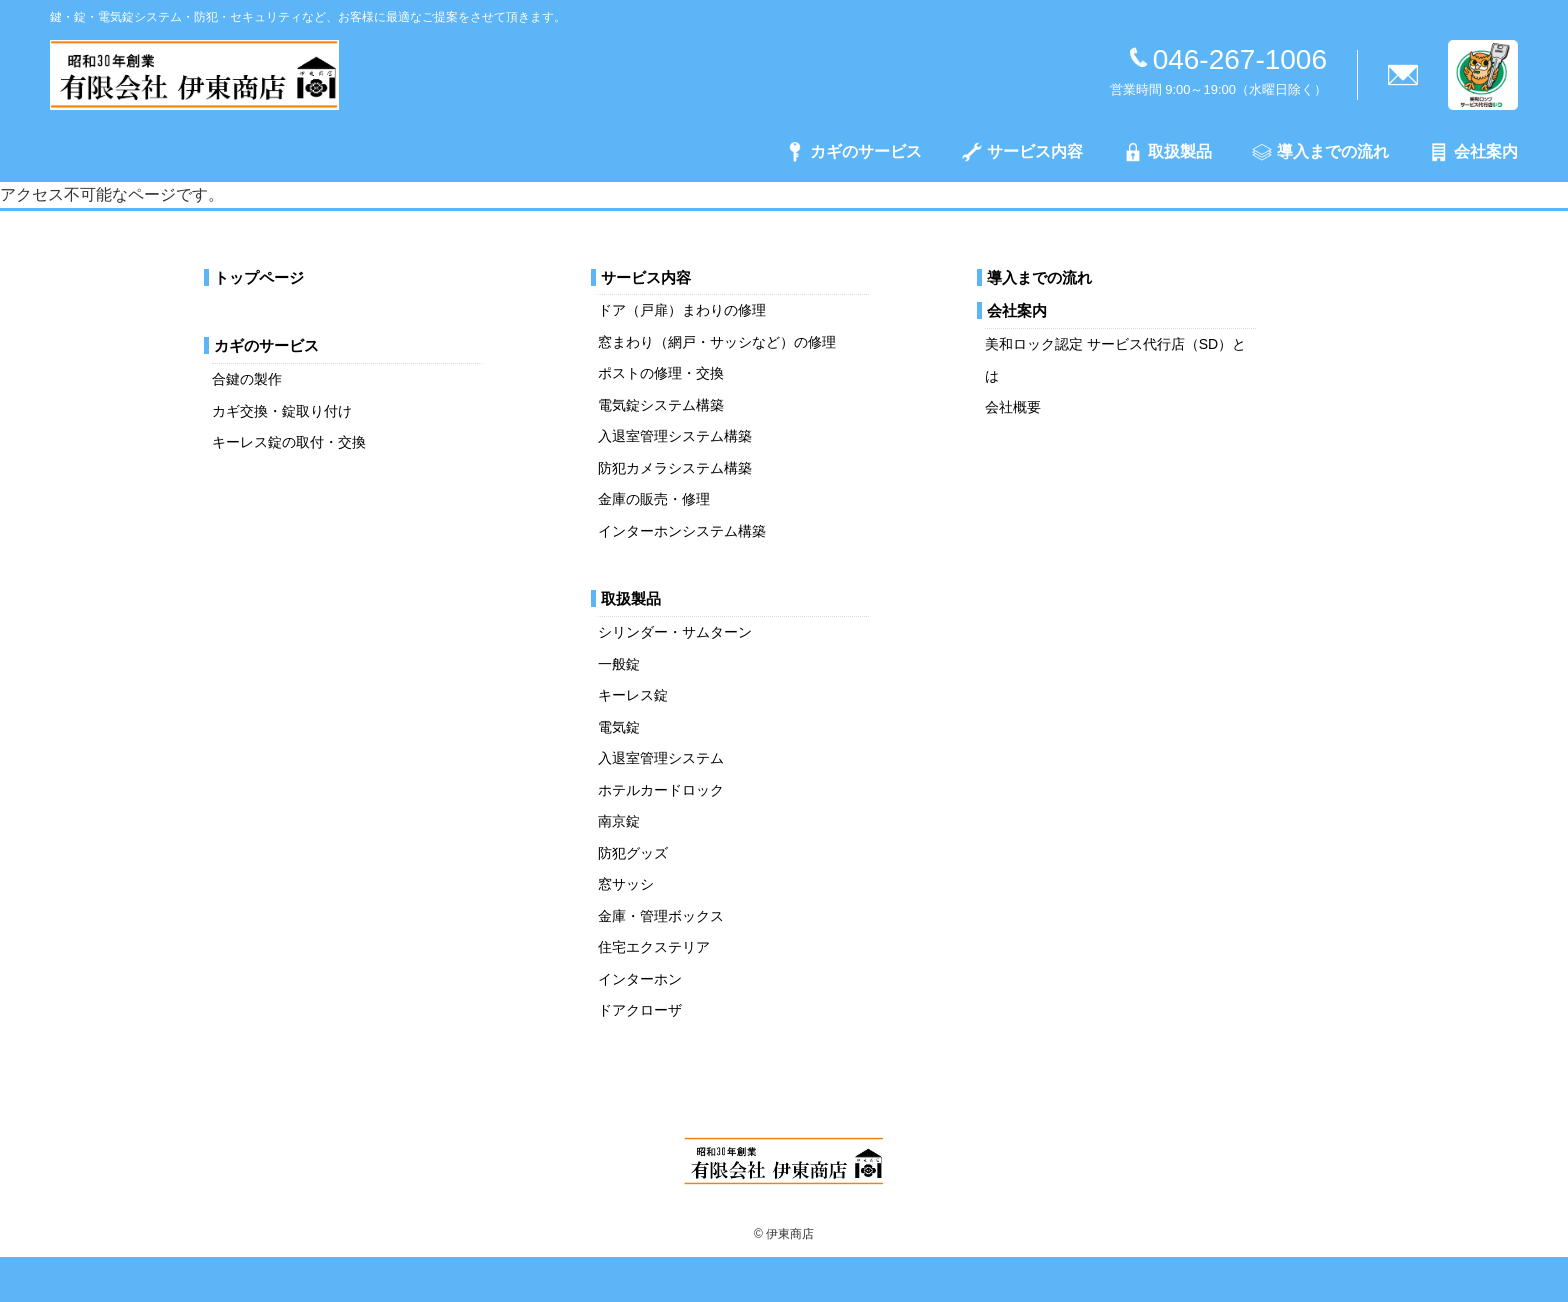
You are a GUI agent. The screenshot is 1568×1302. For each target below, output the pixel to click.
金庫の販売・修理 (654, 499)
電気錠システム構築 (661, 405)
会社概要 (1013, 407)
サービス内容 (1022, 152)
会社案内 (1473, 152)
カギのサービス (853, 152)
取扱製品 (1167, 152)
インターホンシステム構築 (682, 531)
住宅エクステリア (654, 947)
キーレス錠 (633, 695)
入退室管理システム (661, 758)
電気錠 (619, 727)
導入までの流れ (1320, 152)
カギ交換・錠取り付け (282, 411)
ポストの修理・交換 (661, 373)
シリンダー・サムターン (675, 632)
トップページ (259, 277)
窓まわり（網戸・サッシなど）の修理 (717, 342)
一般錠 (619, 664)
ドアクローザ (640, 1010)
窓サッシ (626, 884)
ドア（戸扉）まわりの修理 (682, 310)
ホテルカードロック (661, 790)
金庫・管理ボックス (661, 916)
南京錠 (619, 821)
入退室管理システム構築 (675, 436)
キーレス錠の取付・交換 (289, 442)
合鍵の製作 (247, 379)
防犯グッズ (633, 853)
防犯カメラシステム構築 (675, 468)
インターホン (640, 979)
